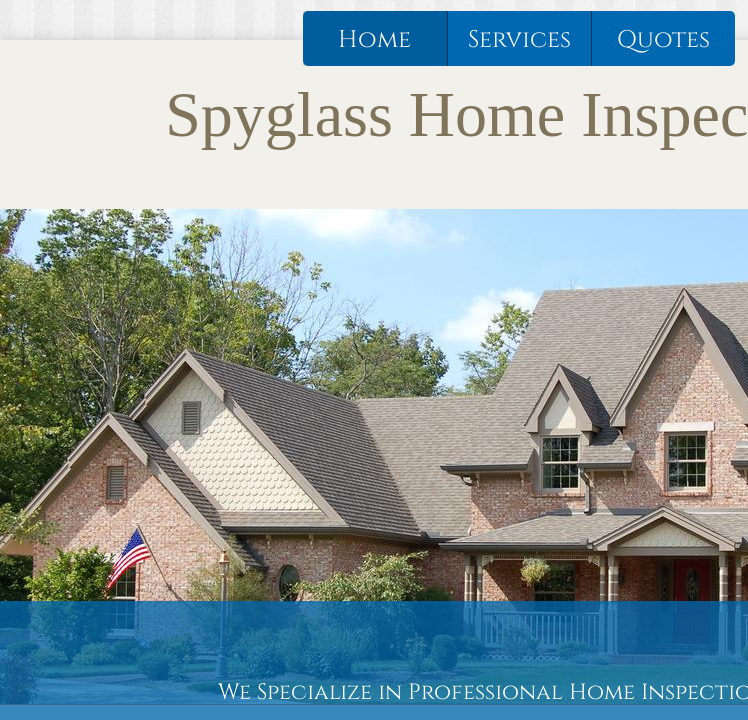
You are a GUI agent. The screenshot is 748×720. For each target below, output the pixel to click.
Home (374, 40)
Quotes (663, 40)
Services (519, 40)
